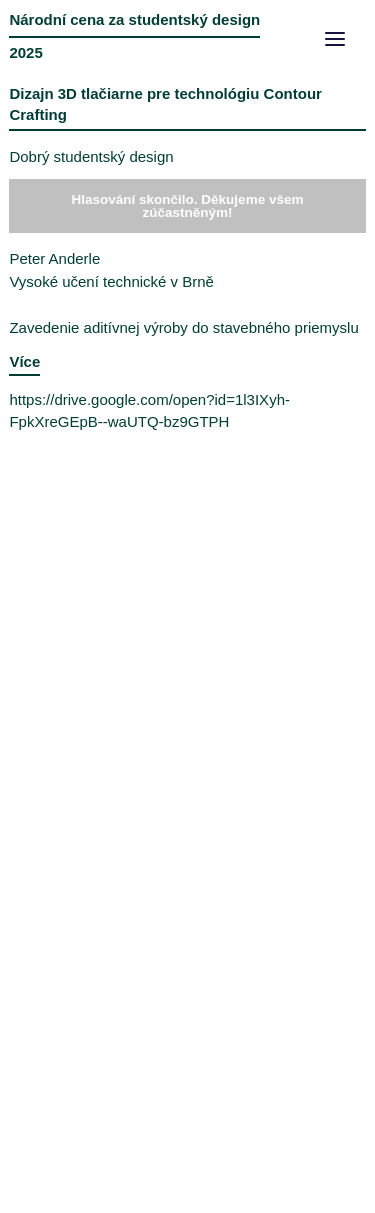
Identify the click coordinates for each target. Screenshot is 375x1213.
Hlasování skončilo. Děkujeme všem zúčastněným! (188, 206)
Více (24, 361)
